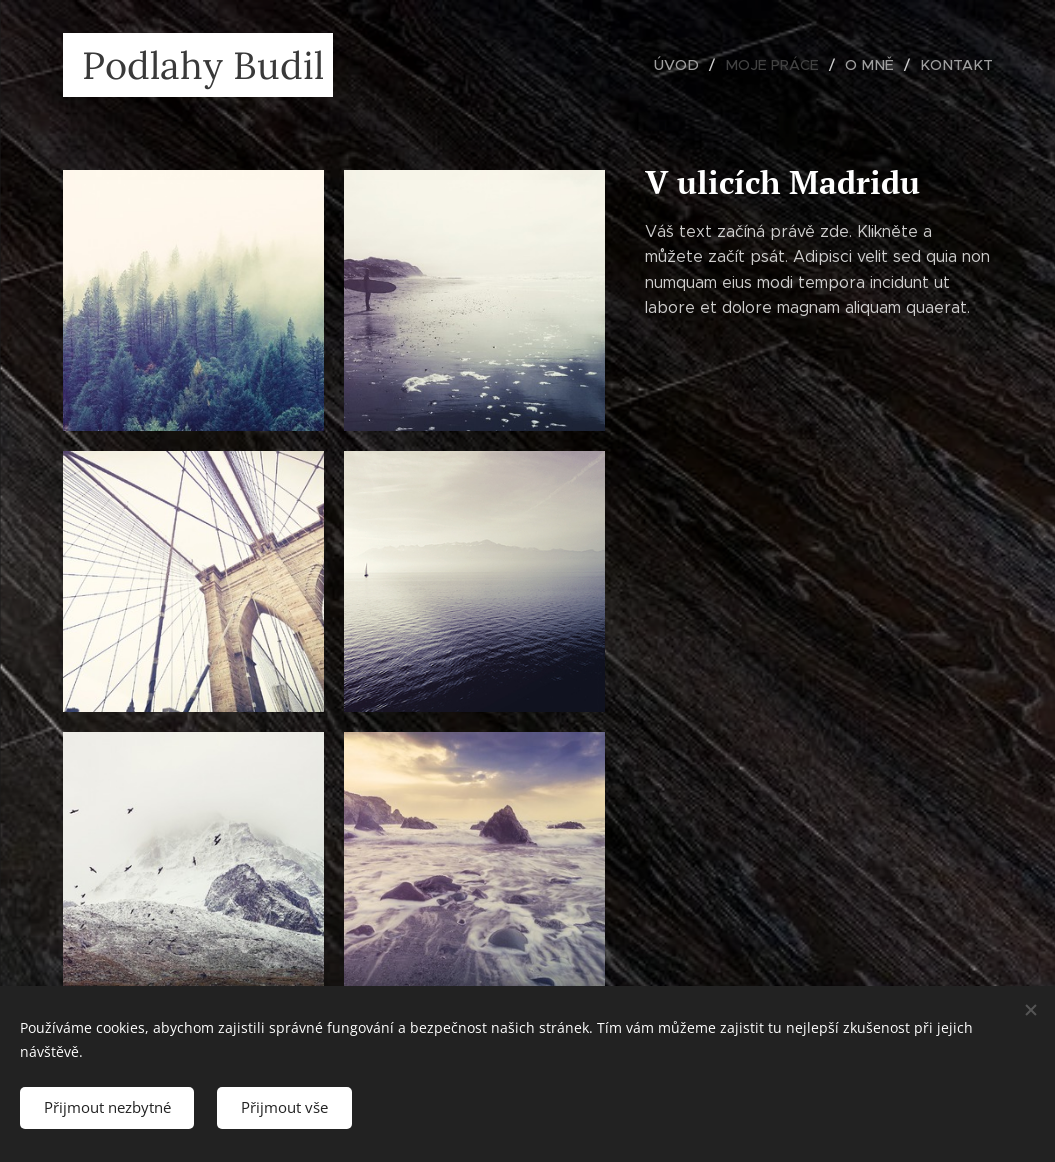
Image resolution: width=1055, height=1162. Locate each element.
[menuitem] (695, 65)
